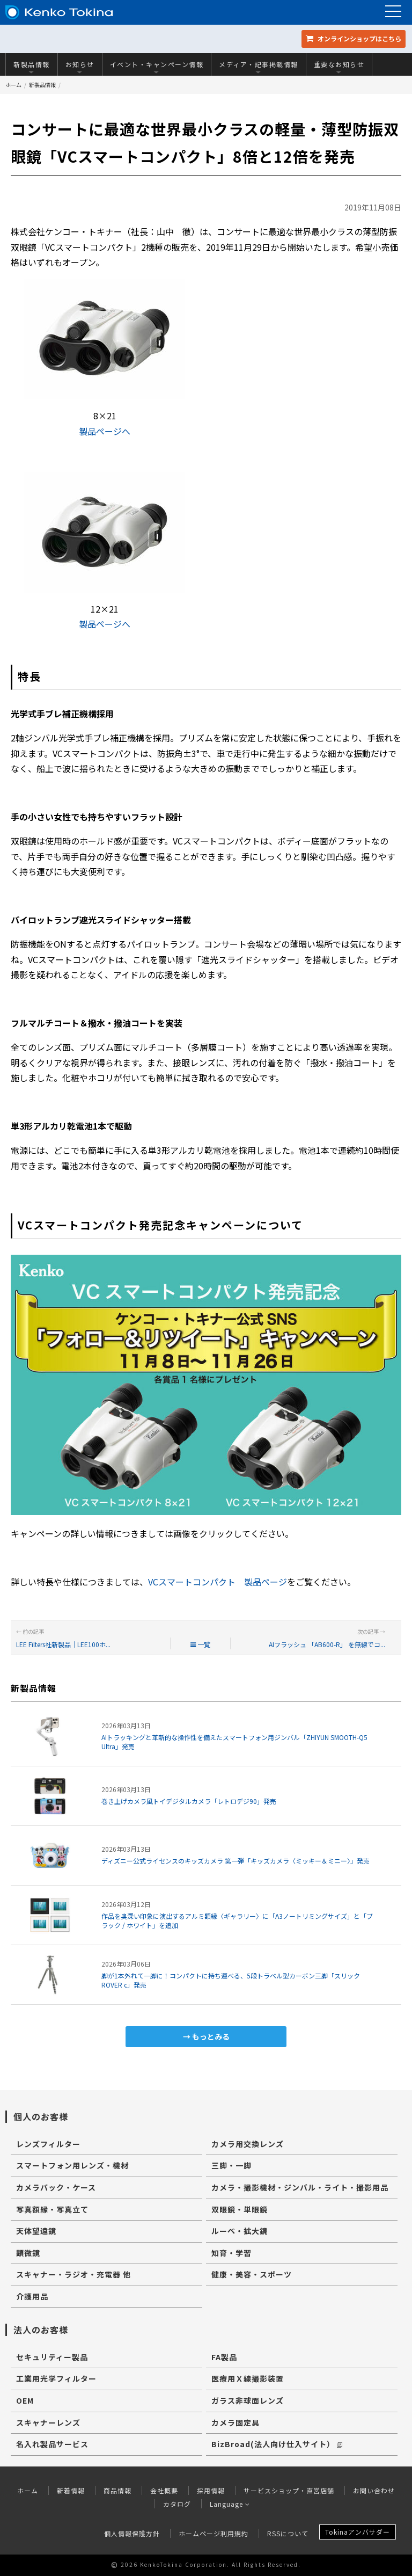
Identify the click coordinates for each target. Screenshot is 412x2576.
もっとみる (211, 2036)
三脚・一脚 (231, 2165)
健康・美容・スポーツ (251, 2274)
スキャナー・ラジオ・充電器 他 (73, 2274)
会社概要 (164, 2490)
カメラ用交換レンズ (247, 2143)
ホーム (13, 85)
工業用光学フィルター (56, 2378)
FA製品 (224, 2357)
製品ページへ (104, 431)
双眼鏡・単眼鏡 (239, 2209)
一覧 (200, 1644)
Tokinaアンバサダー (357, 2531)
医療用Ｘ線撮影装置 (247, 2378)
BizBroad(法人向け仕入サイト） (276, 2444)
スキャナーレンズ (48, 2422)
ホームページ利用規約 (213, 2533)
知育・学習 (231, 2252)
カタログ (177, 2503)
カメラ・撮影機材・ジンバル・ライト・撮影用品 (299, 2187)
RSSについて (287, 2533)
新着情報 (71, 2490)
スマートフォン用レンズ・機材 (72, 2165)
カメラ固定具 (235, 2422)
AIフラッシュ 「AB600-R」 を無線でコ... (327, 1644)
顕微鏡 (28, 2252)
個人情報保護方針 (132, 2533)
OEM (25, 2400)
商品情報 (117, 2490)
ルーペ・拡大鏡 (239, 2230)
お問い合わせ (374, 2490)
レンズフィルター (48, 2143)
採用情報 (211, 2490)
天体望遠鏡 (36, 2230)
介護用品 (32, 2296)
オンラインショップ (353, 38)
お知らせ (79, 67)
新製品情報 (31, 67)
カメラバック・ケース (56, 2187)
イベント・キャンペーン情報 (157, 67)
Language (230, 2503)
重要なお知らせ (339, 67)
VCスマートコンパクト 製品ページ (217, 1581)
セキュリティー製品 (52, 2357)
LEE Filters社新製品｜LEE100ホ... (63, 1644)
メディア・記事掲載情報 (258, 67)
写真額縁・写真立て (52, 2209)
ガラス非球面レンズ (247, 2400)
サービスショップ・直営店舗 (289, 2490)
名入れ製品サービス (52, 2444)
